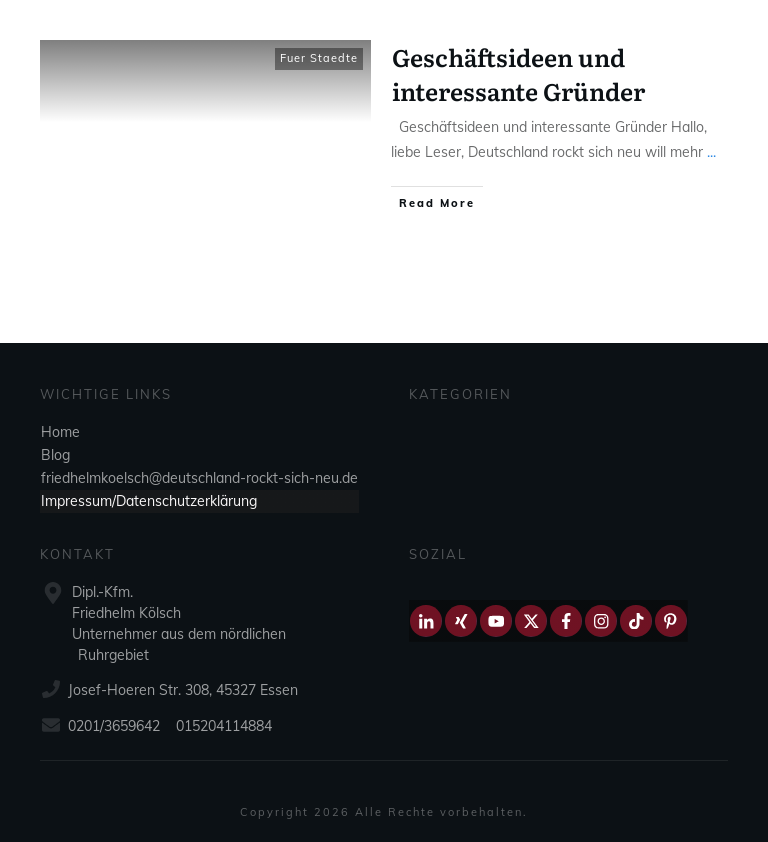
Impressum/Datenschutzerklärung (149, 501)
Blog (55, 455)
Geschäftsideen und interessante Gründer (518, 73)
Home (60, 432)
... (711, 152)
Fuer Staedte (319, 58)
